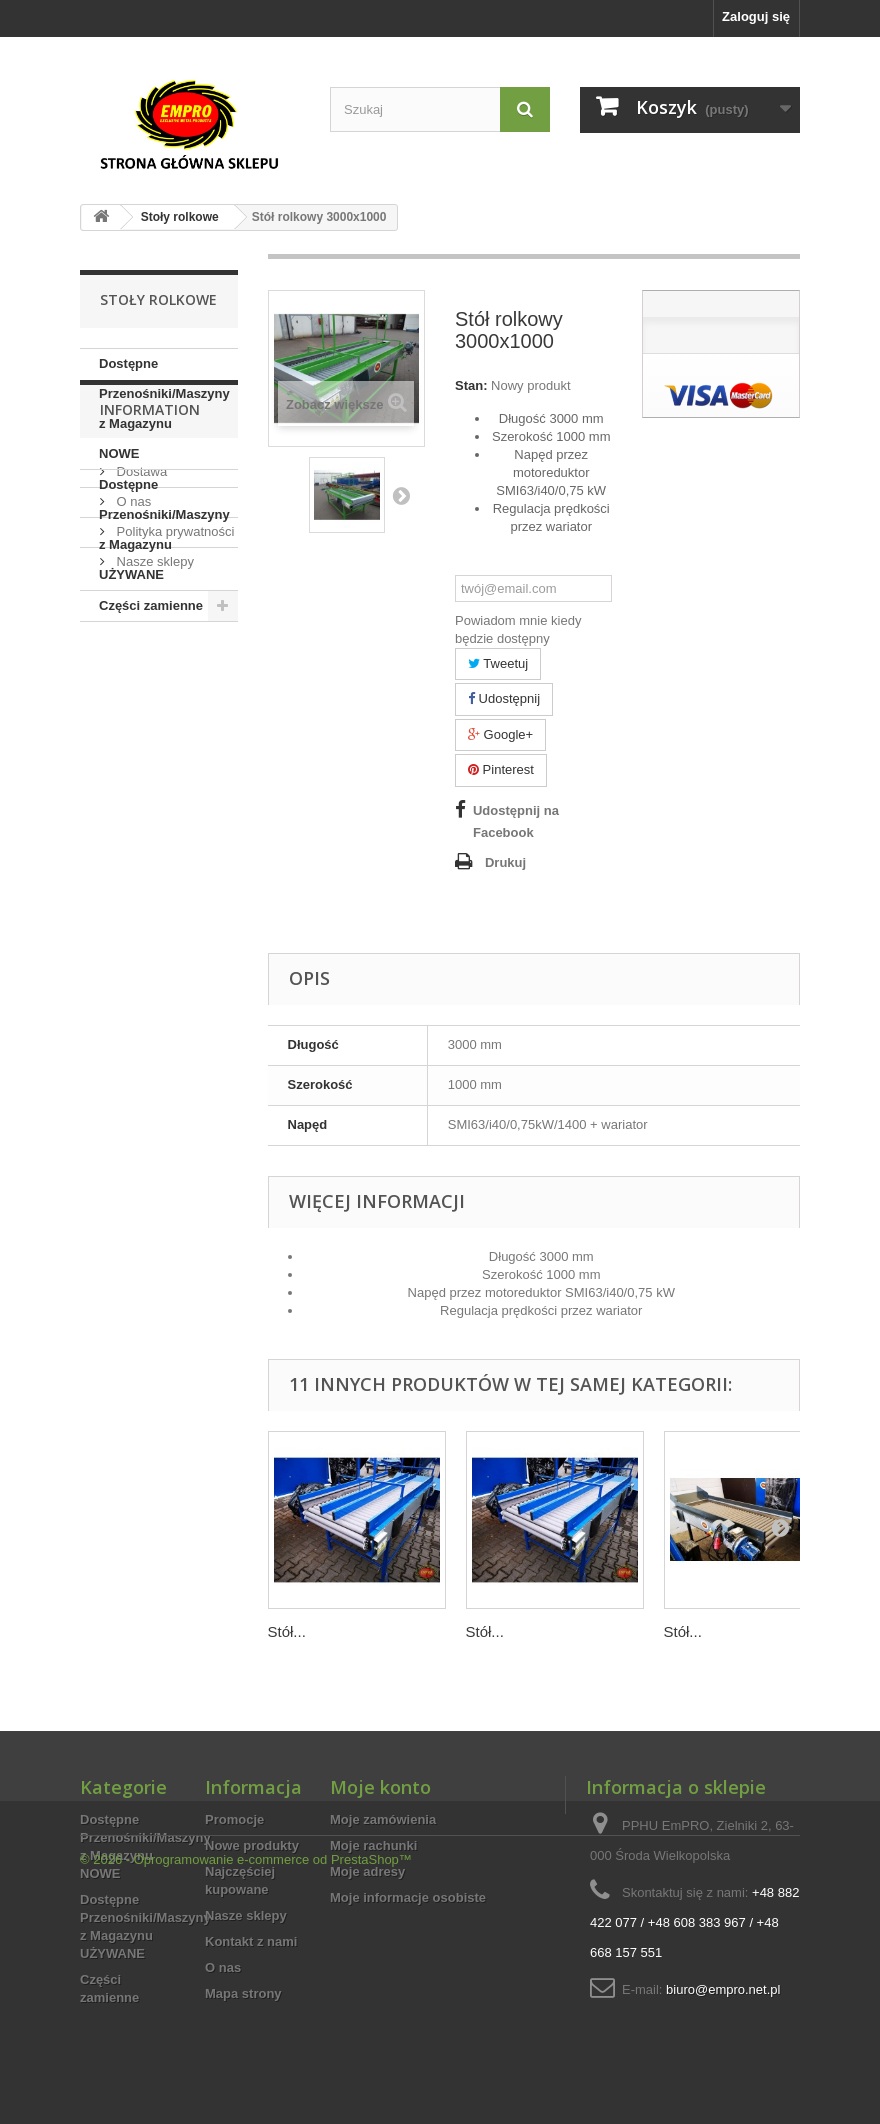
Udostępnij (504, 698)
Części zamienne (151, 605)
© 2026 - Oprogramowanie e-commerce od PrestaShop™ (246, 2069)
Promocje (234, 1819)
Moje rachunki (373, 1845)
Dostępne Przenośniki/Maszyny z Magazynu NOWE (164, 408)
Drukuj (505, 862)
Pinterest (501, 769)
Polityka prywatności (173, 795)
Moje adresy (367, 1871)
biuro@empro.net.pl (723, 1989)
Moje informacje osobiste (408, 1897)
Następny (401, 495)
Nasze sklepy (153, 825)
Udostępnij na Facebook (516, 821)
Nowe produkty (252, 1845)
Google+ (500, 734)
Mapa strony (243, 1993)
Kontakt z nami (251, 1941)
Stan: (471, 385)
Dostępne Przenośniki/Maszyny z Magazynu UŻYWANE (164, 529)
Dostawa (140, 735)
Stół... (287, 1631)
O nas (132, 765)
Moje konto (380, 1787)
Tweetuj (498, 663)
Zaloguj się (756, 16)
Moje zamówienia (383, 1819)
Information (150, 681)
